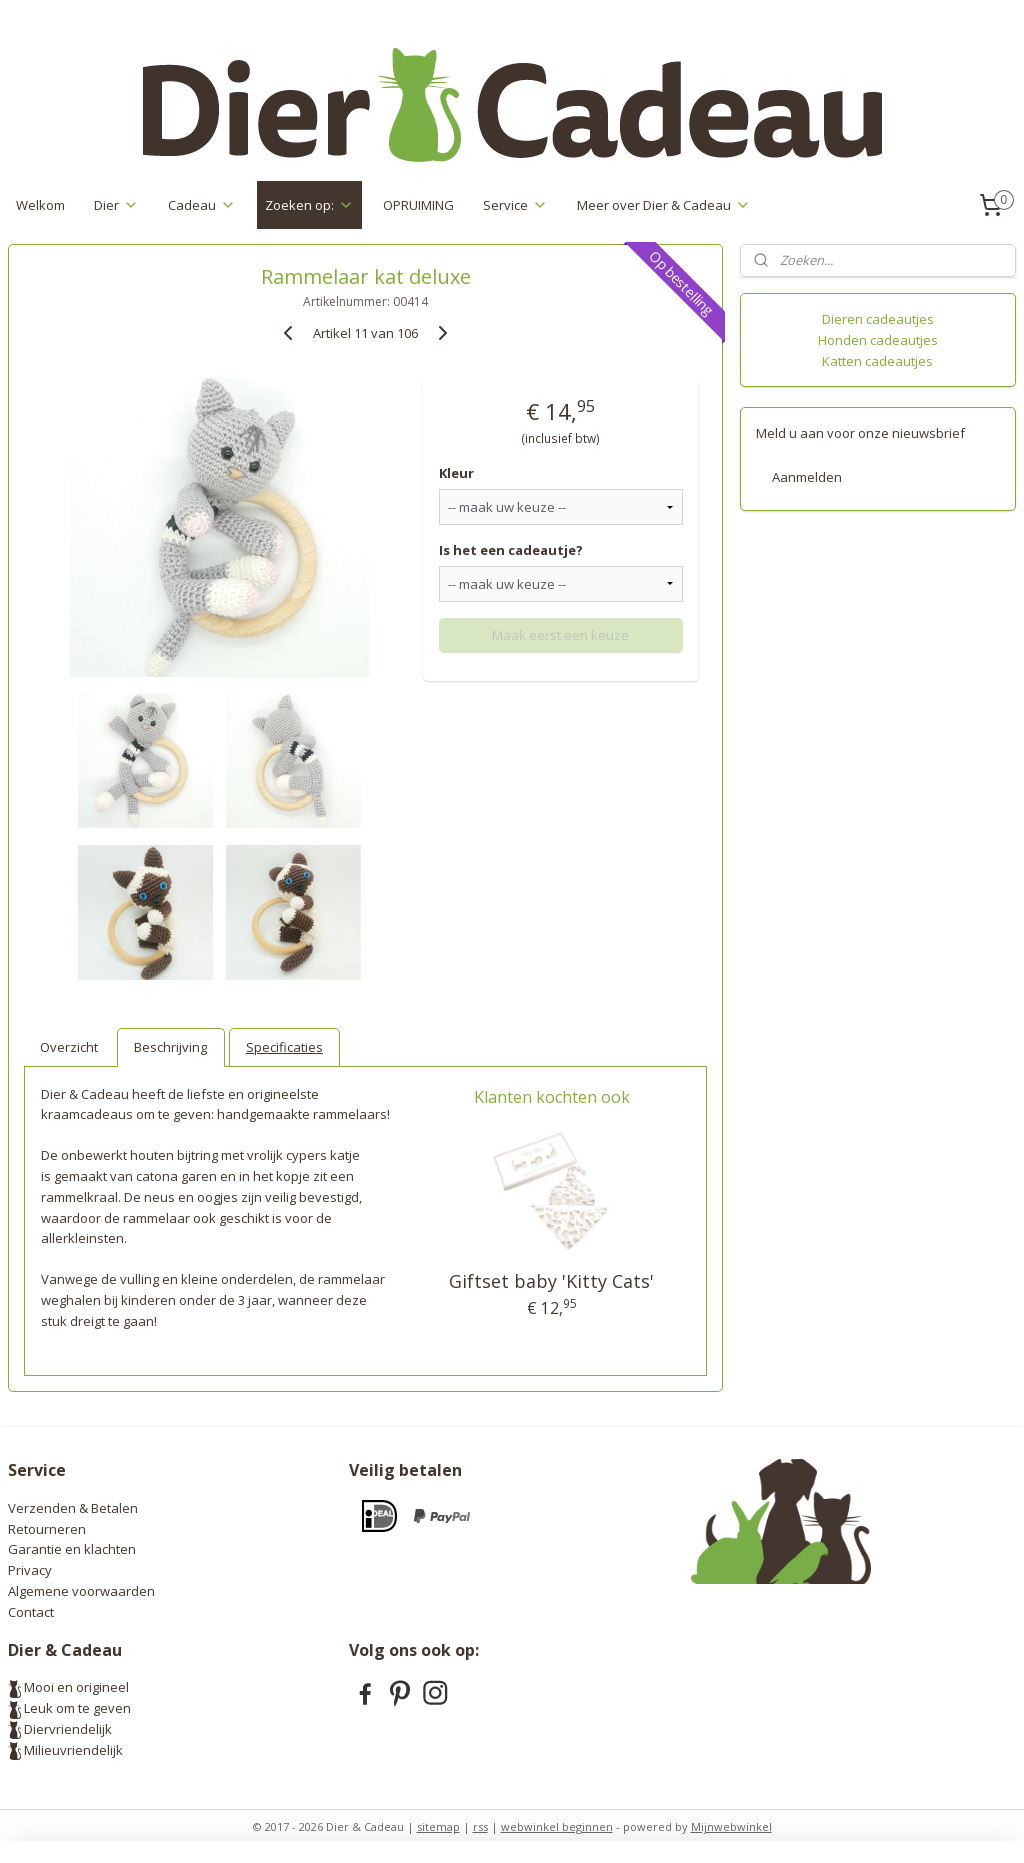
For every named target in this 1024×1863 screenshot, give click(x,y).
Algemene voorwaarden (81, 1591)
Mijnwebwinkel (731, 1826)
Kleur (456, 473)
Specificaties (284, 1047)
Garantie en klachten (72, 1549)
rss (480, 1826)
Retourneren (47, 1529)
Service (515, 205)
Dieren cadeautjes (878, 319)
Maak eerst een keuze (560, 635)
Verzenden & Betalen (73, 1508)
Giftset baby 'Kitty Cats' (551, 1281)
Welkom (40, 205)
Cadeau (202, 205)
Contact (31, 1612)
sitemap (438, 1826)
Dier (116, 205)
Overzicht (69, 1047)
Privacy (30, 1570)
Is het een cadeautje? (511, 550)
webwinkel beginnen (557, 1826)
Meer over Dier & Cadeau (664, 205)
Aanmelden (807, 477)
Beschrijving (170, 1047)
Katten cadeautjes (877, 361)
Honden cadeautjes (878, 340)
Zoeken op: (309, 205)
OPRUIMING (418, 205)
